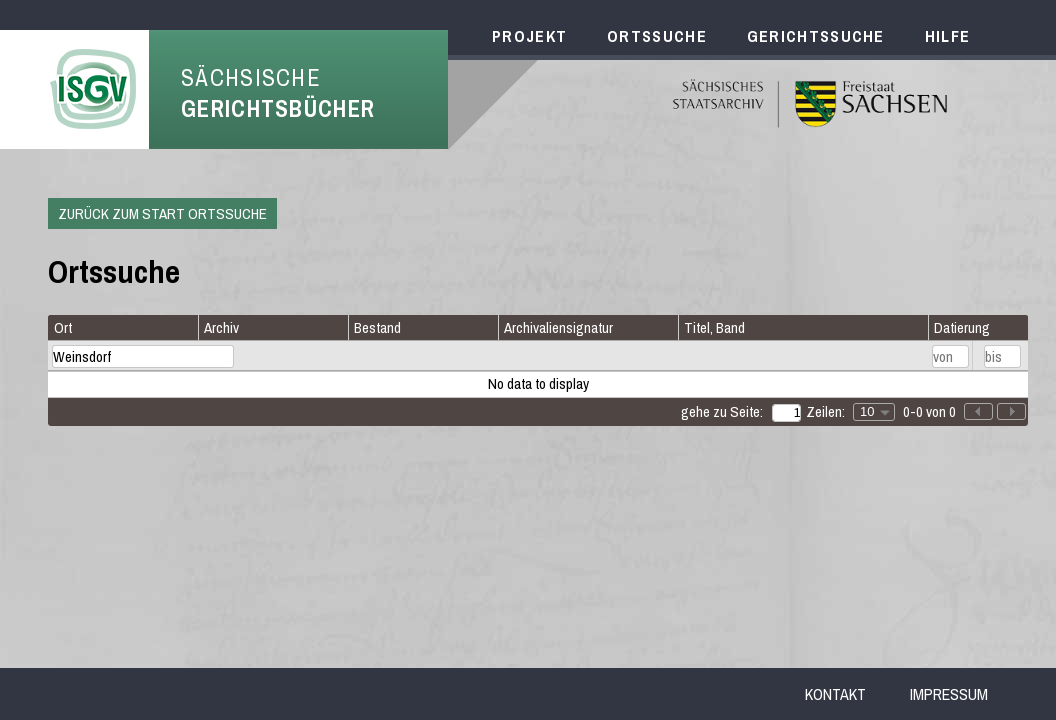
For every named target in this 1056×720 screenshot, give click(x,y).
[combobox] (874, 412)
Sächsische (278, 93)
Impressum (949, 694)
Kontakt (835, 694)
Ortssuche (657, 36)
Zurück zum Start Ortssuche (162, 213)
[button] (1011, 411)
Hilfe (948, 36)
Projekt (529, 36)
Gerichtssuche (816, 36)
